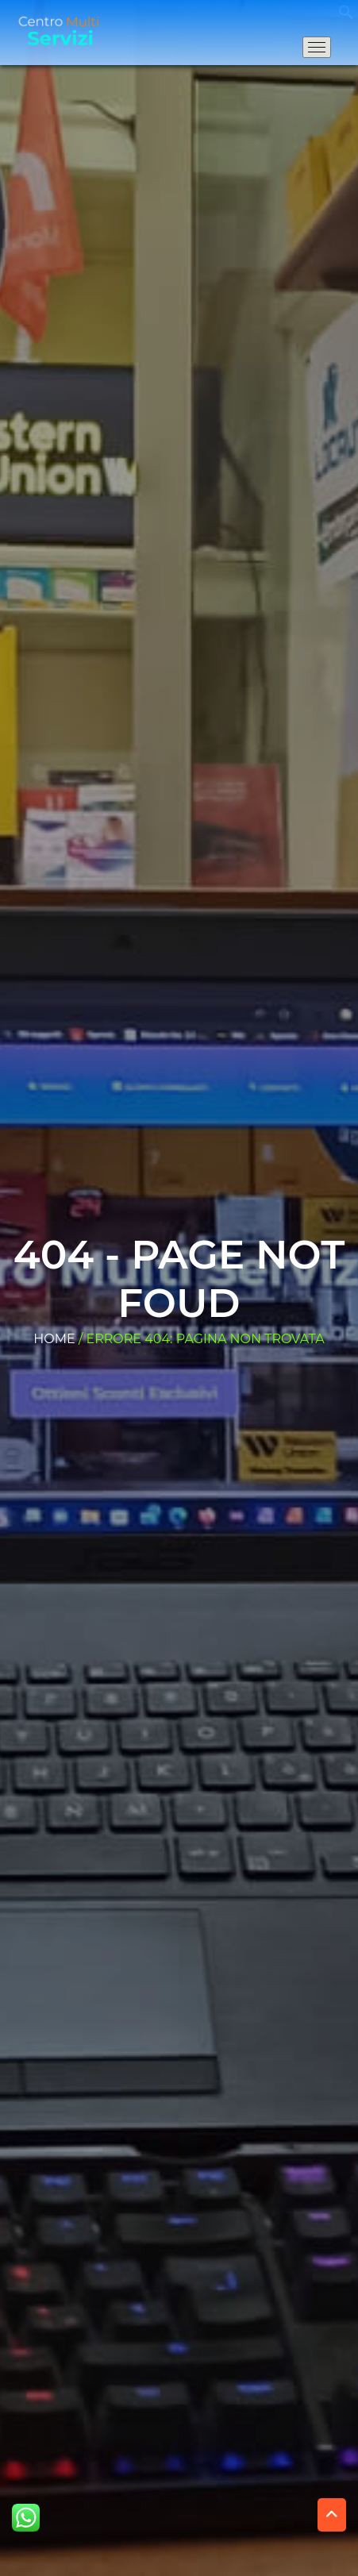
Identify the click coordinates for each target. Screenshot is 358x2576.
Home (54, 1338)
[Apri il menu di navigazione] (316, 47)
